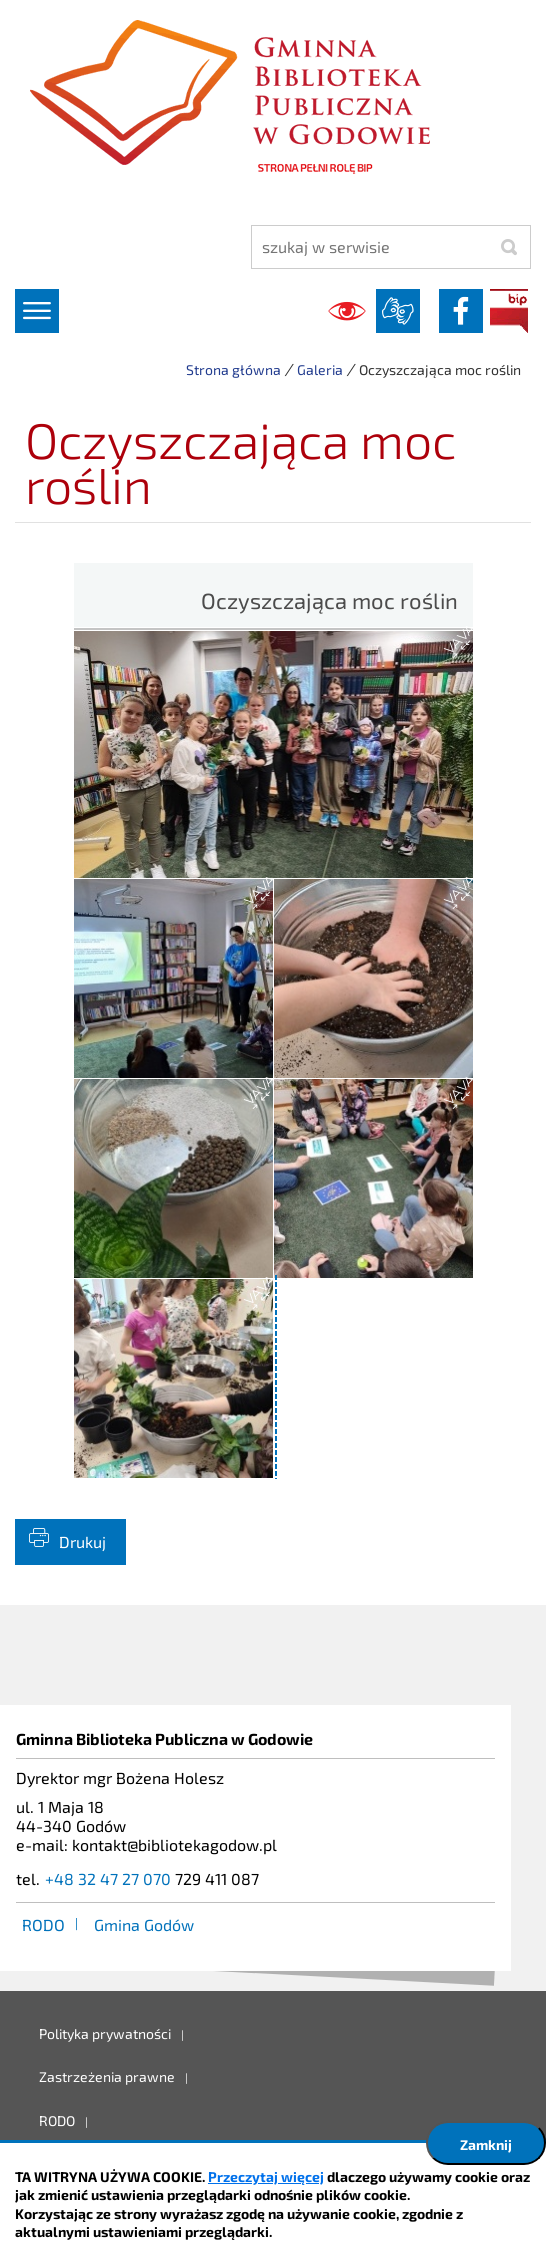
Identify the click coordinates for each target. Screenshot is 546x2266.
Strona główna (233, 369)
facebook (461, 311)
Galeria (320, 369)
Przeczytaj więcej (266, 2176)
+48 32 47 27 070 (108, 1878)
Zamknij (486, 2144)
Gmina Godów (144, 1924)
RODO (43, 1924)
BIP (509, 311)
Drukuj (82, 1541)
